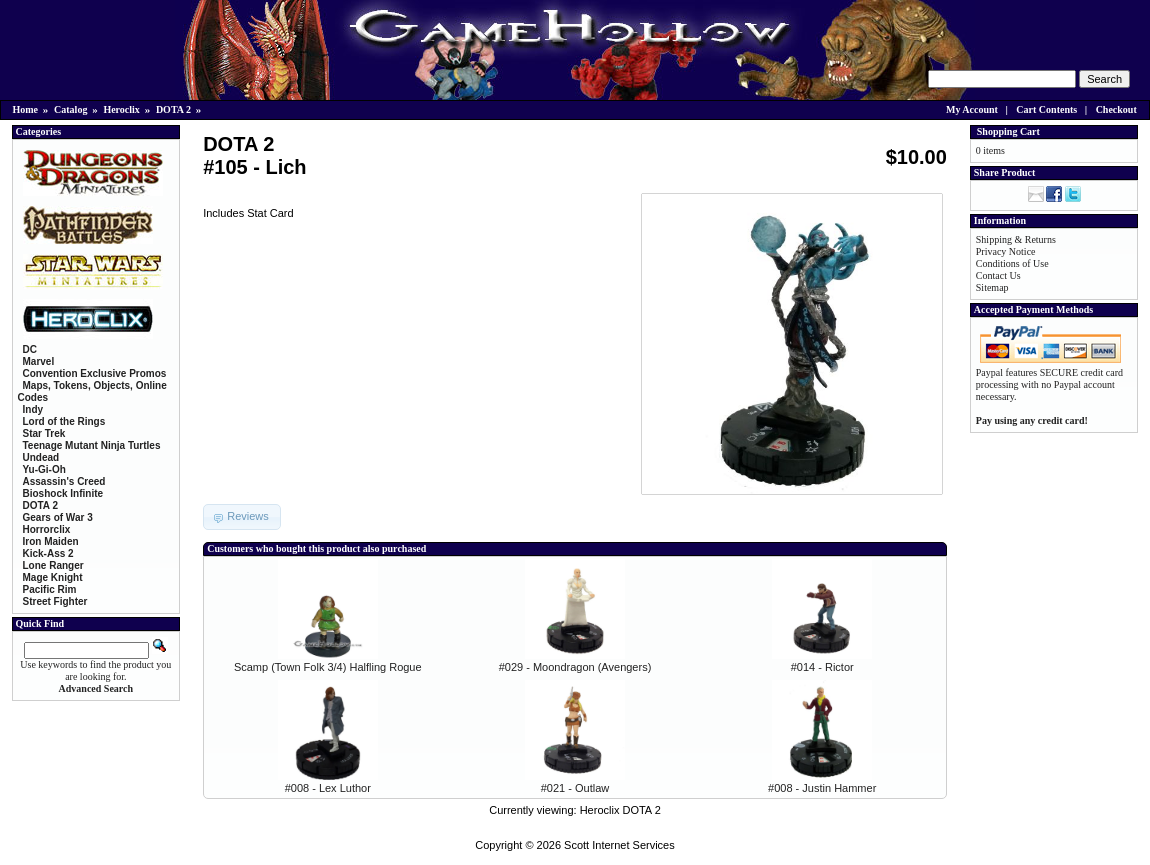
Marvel (39, 361)
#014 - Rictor (822, 667)
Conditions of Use (1012, 263)
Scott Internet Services (619, 845)
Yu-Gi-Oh (44, 469)
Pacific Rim (50, 589)
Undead (41, 457)
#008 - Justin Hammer (822, 788)
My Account (972, 109)
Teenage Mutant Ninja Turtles (92, 445)
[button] (242, 517)
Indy (33, 409)
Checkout (1116, 109)
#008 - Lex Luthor (328, 788)
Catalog (70, 109)
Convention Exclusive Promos (95, 373)
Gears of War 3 (58, 517)
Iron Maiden (51, 541)
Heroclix (121, 109)
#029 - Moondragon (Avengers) (575, 667)
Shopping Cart (1008, 131)
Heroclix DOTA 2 (620, 810)
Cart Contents (1046, 109)
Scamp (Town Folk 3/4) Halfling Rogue (328, 667)
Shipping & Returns (1016, 239)
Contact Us (998, 275)
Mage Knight (53, 577)
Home (26, 109)
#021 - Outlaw (575, 788)
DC (30, 349)
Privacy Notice (1006, 251)
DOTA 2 (173, 109)
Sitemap (992, 287)
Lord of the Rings (64, 421)
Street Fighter (55, 601)
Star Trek (44, 433)
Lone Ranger (53, 565)
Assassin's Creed (64, 481)
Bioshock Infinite (63, 493)
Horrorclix (47, 529)
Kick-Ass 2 (48, 553)
